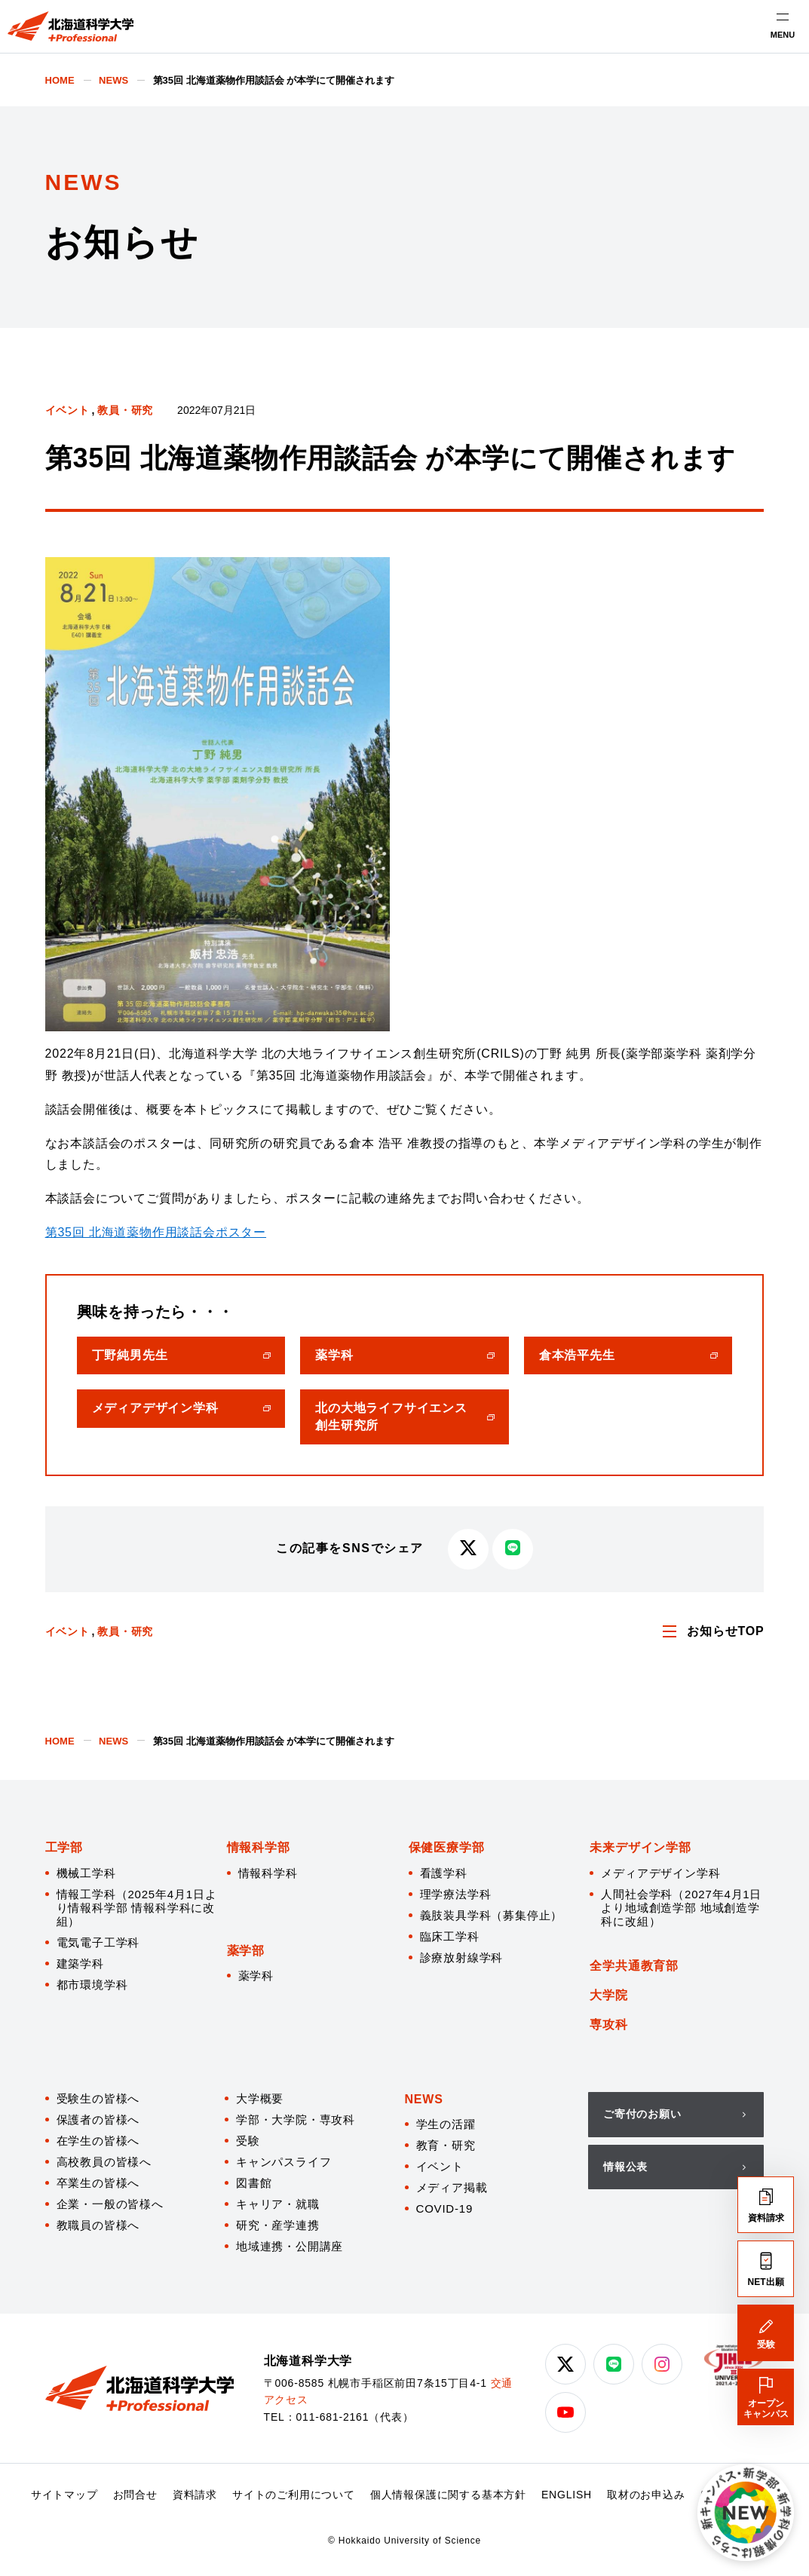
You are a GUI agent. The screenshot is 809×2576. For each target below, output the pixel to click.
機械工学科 (86, 1873)
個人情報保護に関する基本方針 (448, 2495)
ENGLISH (566, 2495)
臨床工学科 (450, 1936)
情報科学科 (268, 1873)
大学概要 (259, 2098)
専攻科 (608, 2024)
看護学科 (443, 1873)
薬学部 (246, 1950)
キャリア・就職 (278, 2204)
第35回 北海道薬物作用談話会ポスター (155, 1232)
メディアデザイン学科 (660, 1873)
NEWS (424, 2099)
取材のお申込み (646, 2495)
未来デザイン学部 (640, 1847)
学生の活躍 (446, 2124)
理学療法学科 (456, 1894)
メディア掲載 (452, 2187)
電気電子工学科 (98, 1942)
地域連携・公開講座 (289, 2246)
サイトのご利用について (293, 2495)
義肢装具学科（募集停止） (491, 1915)
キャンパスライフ (283, 2161)
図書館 (253, 2182)
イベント (67, 410)
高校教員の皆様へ (104, 2161)
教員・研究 (125, 410)
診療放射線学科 (462, 1957)
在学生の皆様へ (98, 2140)
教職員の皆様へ (98, 2225)
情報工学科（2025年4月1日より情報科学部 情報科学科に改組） (137, 1908)
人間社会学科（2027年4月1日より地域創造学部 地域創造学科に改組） (681, 1908)
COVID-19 (444, 2208)
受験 (248, 2140)
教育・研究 (446, 2145)
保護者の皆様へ (98, 2119)
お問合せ (135, 2495)
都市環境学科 (92, 1984)
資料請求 (195, 2495)
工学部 (64, 1847)
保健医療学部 (447, 1847)
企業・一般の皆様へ (110, 2204)
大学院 (608, 1995)
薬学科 (256, 1975)
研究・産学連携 (278, 2225)
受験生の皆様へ (98, 2098)
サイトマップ (64, 2495)
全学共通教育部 (634, 1965)
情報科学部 (258, 1847)
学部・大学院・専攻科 (295, 2119)
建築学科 (80, 1963)
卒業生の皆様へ (98, 2182)
